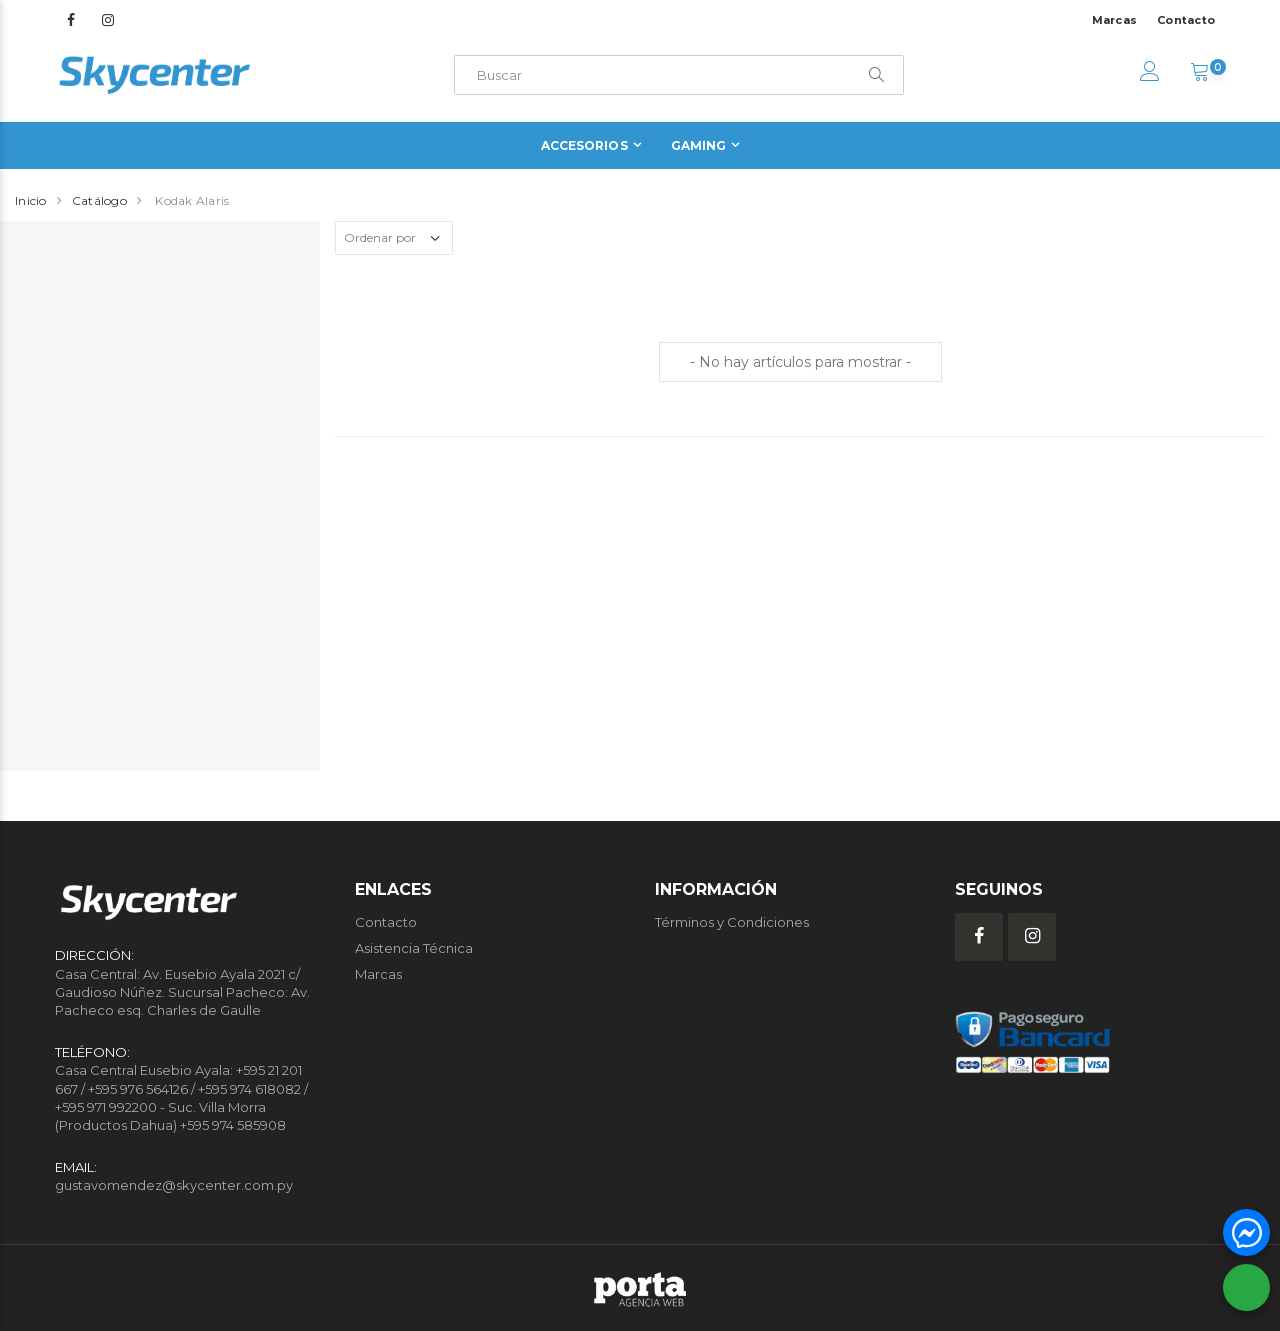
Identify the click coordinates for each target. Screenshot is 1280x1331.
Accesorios (584, 145)
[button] (1200, 74)
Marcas (1115, 20)
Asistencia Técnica (414, 948)
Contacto (1186, 20)
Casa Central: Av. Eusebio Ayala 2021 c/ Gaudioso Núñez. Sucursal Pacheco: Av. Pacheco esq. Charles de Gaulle (182, 992)
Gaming (699, 145)
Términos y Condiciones (732, 922)
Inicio (31, 200)
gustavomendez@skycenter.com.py (174, 1185)
